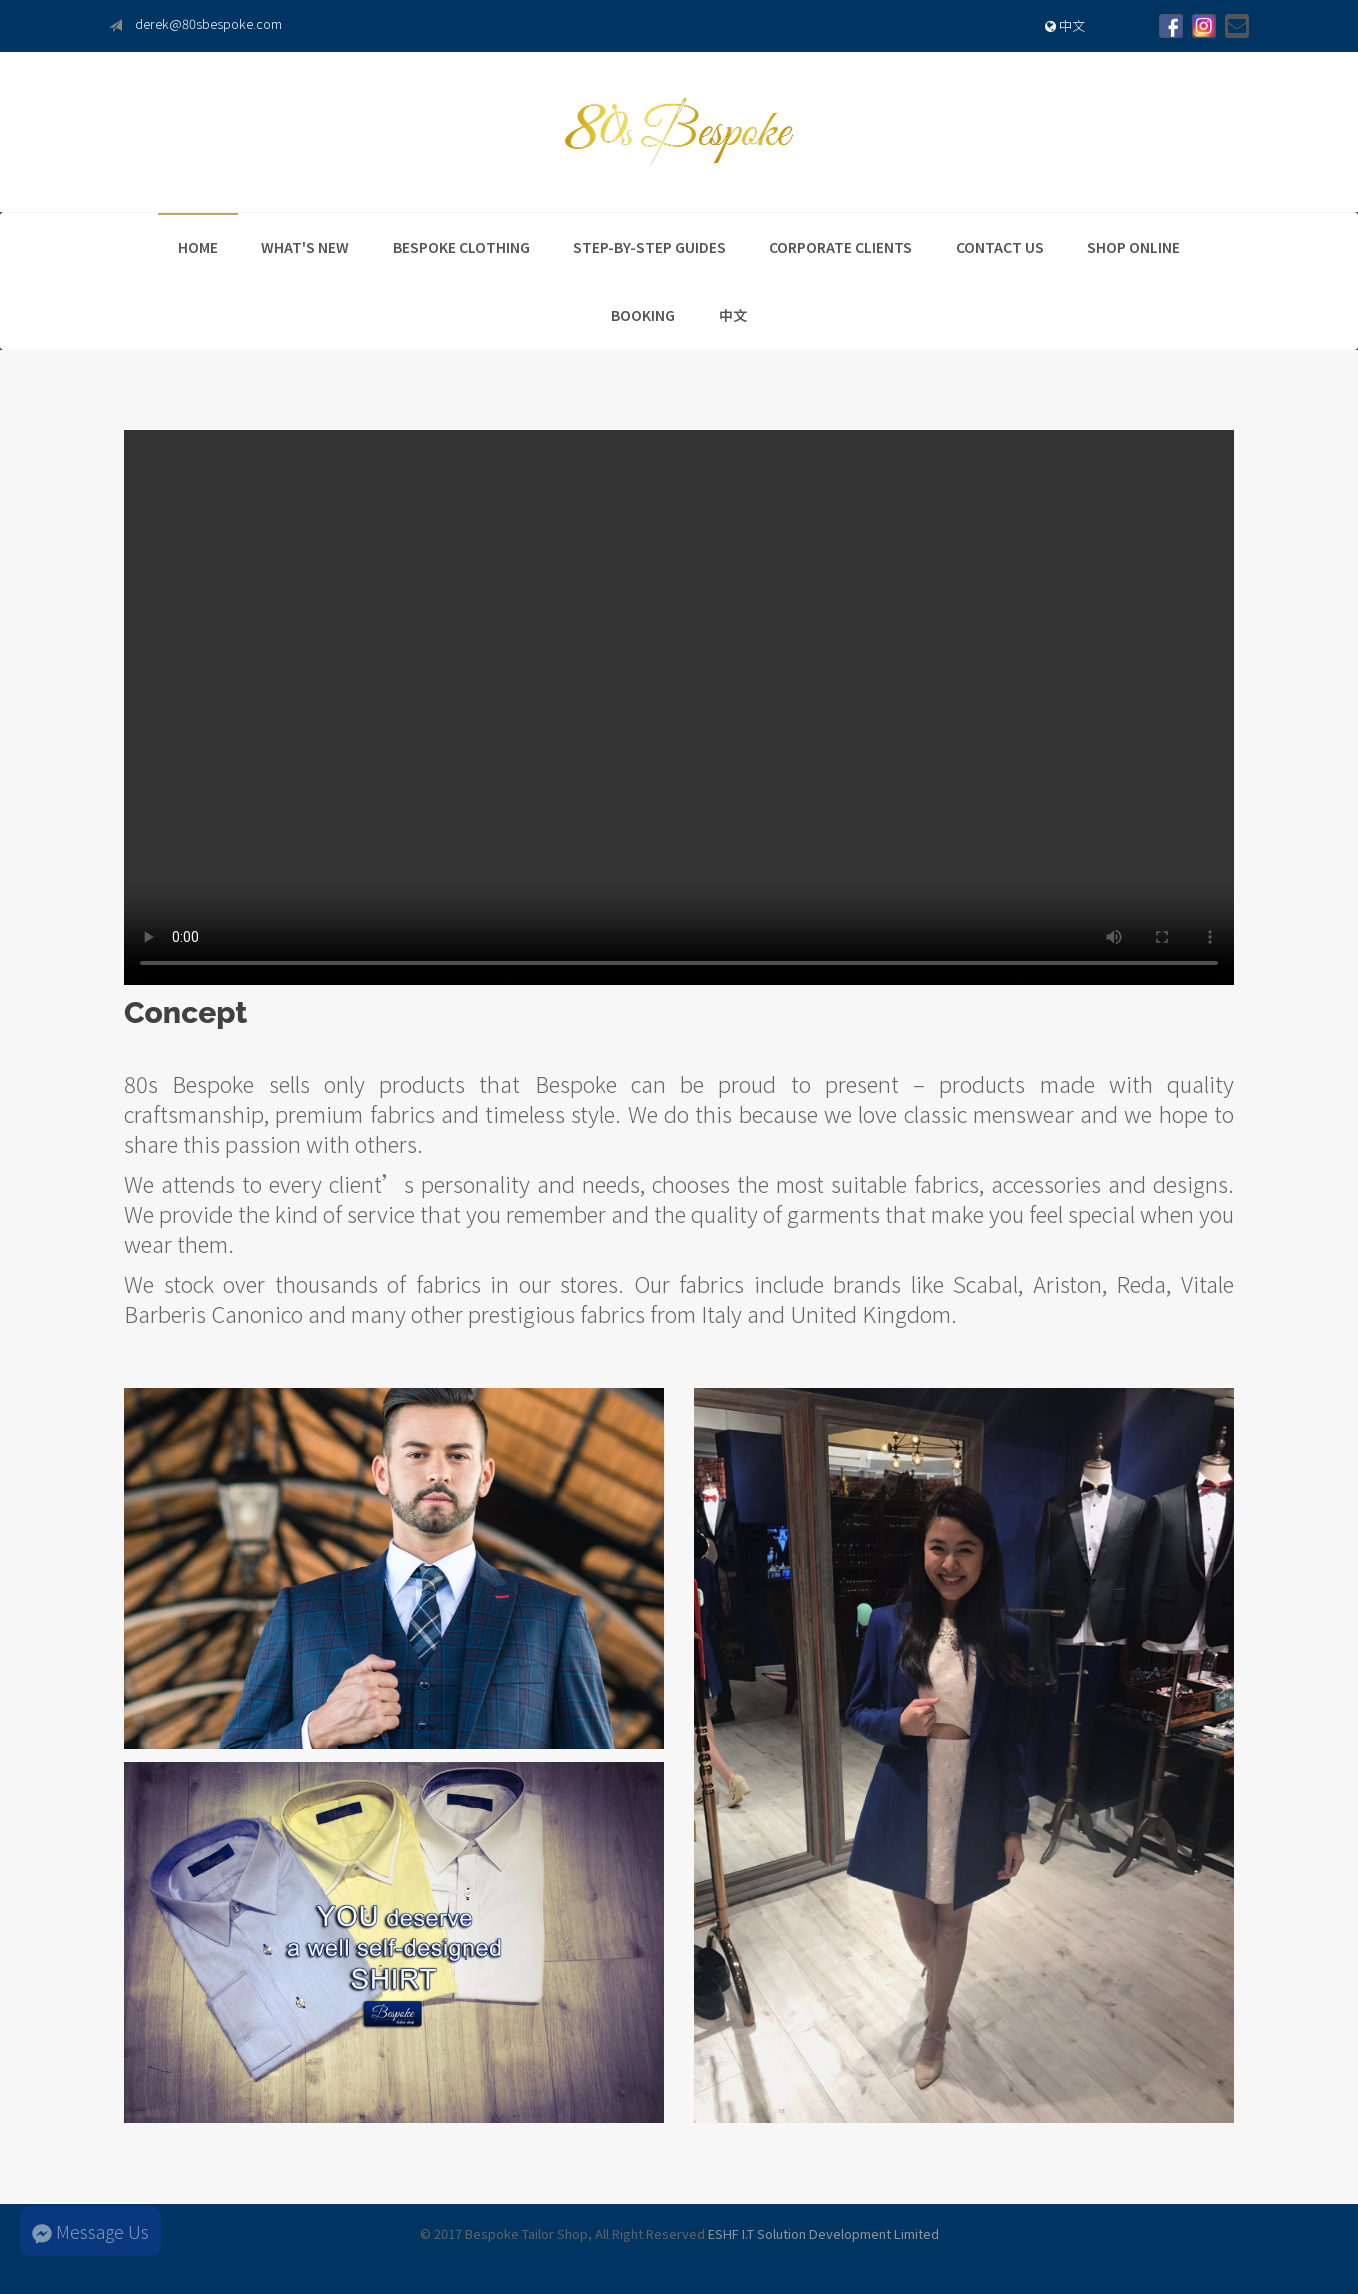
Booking (643, 315)
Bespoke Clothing (461, 247)
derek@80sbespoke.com (208, 23)
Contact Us (1000, 247)
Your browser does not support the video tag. (679, 707)
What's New (305, 247)
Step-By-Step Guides (649, 247)
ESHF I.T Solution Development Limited (823, 2233)
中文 (1065, 25)
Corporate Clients (840, 247)
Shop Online (1133, 247)
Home (198, 247)
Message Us (90, 2231)
